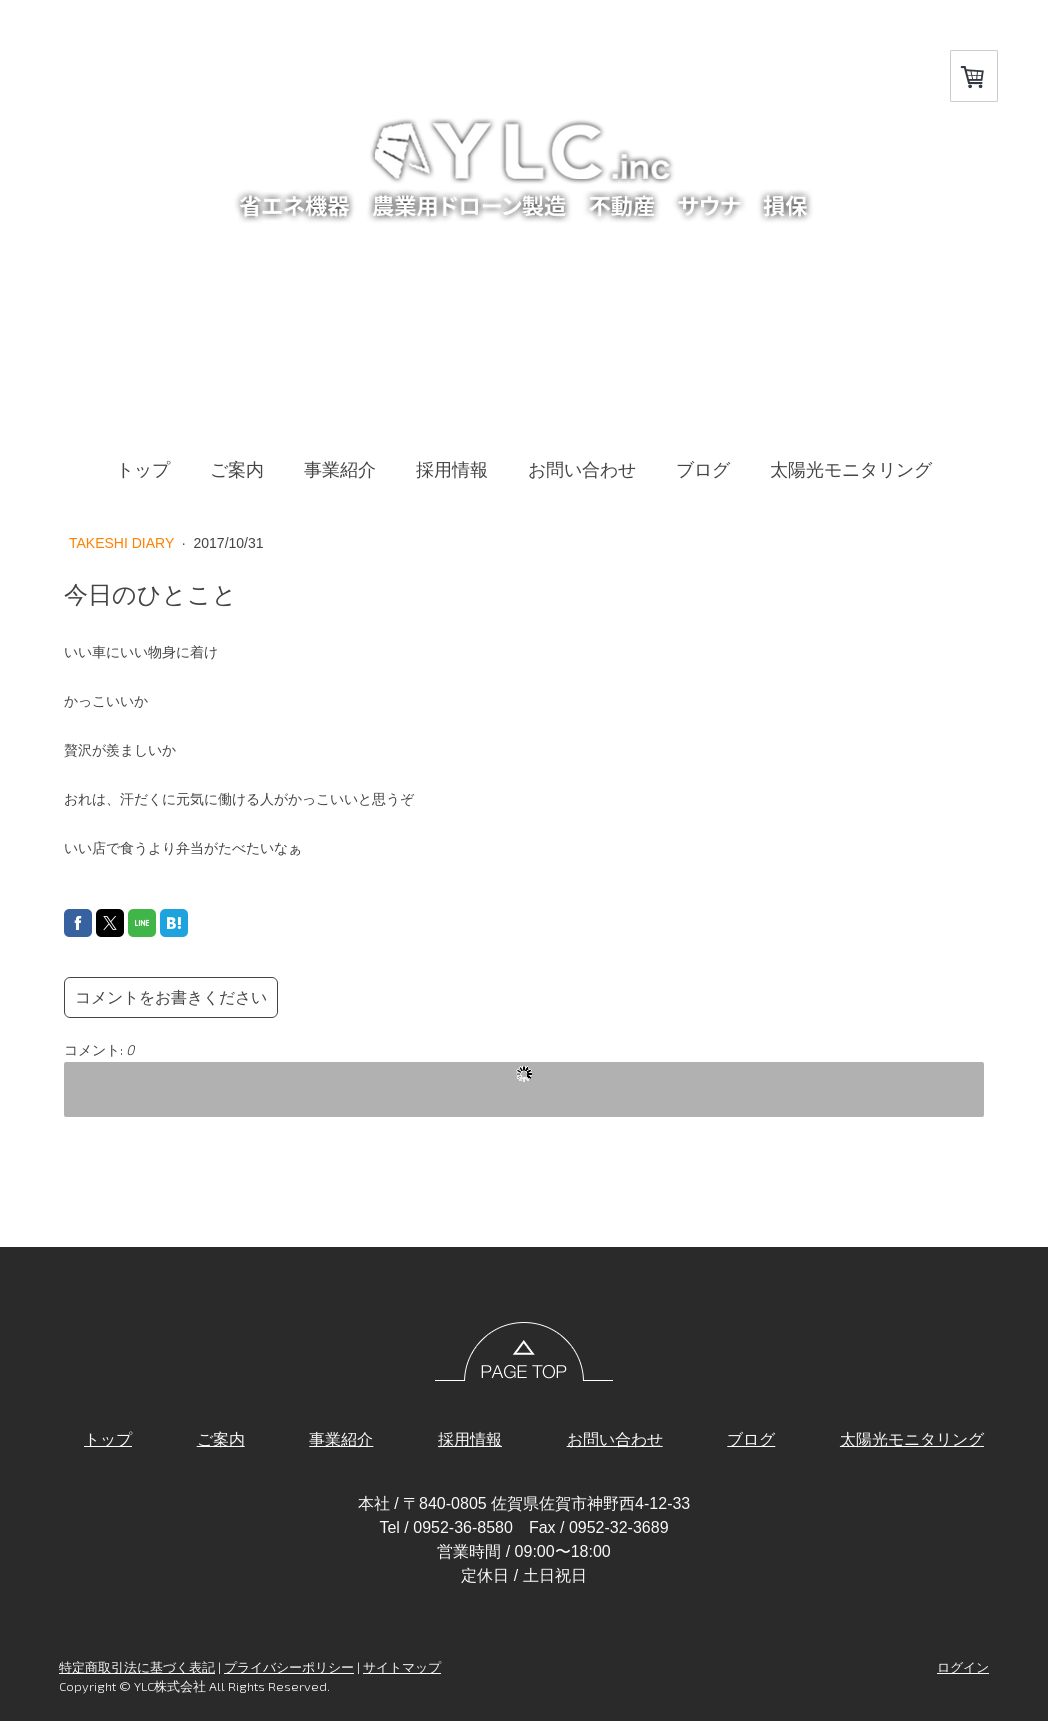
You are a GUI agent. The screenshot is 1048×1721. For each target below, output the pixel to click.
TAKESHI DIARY (123, 543)
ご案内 (237, 470)
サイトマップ (402, 1667)
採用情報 (452, 470)
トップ (143, 470)
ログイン (963, 1667)
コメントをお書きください (171, 997)
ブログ (703, 470)
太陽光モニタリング (851, 470)
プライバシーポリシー (289, 1667)
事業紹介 (340, 470)
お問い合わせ (582, 470)
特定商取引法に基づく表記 (137, 1667)
